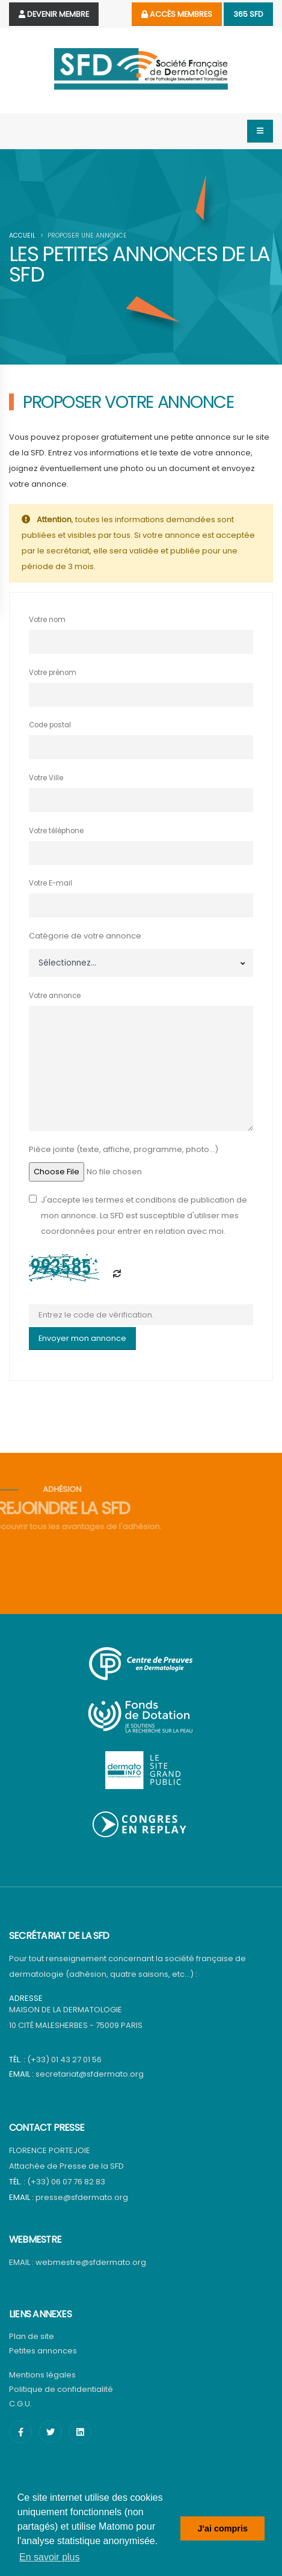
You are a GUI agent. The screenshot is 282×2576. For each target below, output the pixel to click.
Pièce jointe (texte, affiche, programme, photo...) (123, 1149)
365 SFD (248, 14)
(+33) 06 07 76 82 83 (66, 2181)
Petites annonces (43, 2350)
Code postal (50, 725)
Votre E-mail (50, 883)
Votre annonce (55, 995)
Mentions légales (42, 2374)
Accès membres (176, 14)
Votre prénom (52, 672)
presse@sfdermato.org (81, 2197)
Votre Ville (46, 778)
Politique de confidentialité (61, 2389)
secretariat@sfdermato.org (89, 2074)
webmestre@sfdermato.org (90, 2262)
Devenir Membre (54, 14)
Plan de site (31, 2336)
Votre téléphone (56, 831)
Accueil (22, 235)
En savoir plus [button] (49, 2557)
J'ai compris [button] (222, 2528)
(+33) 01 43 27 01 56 (64, 2059)
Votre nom (47, 619)
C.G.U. (20, 2403)
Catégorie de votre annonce (85, 935)
